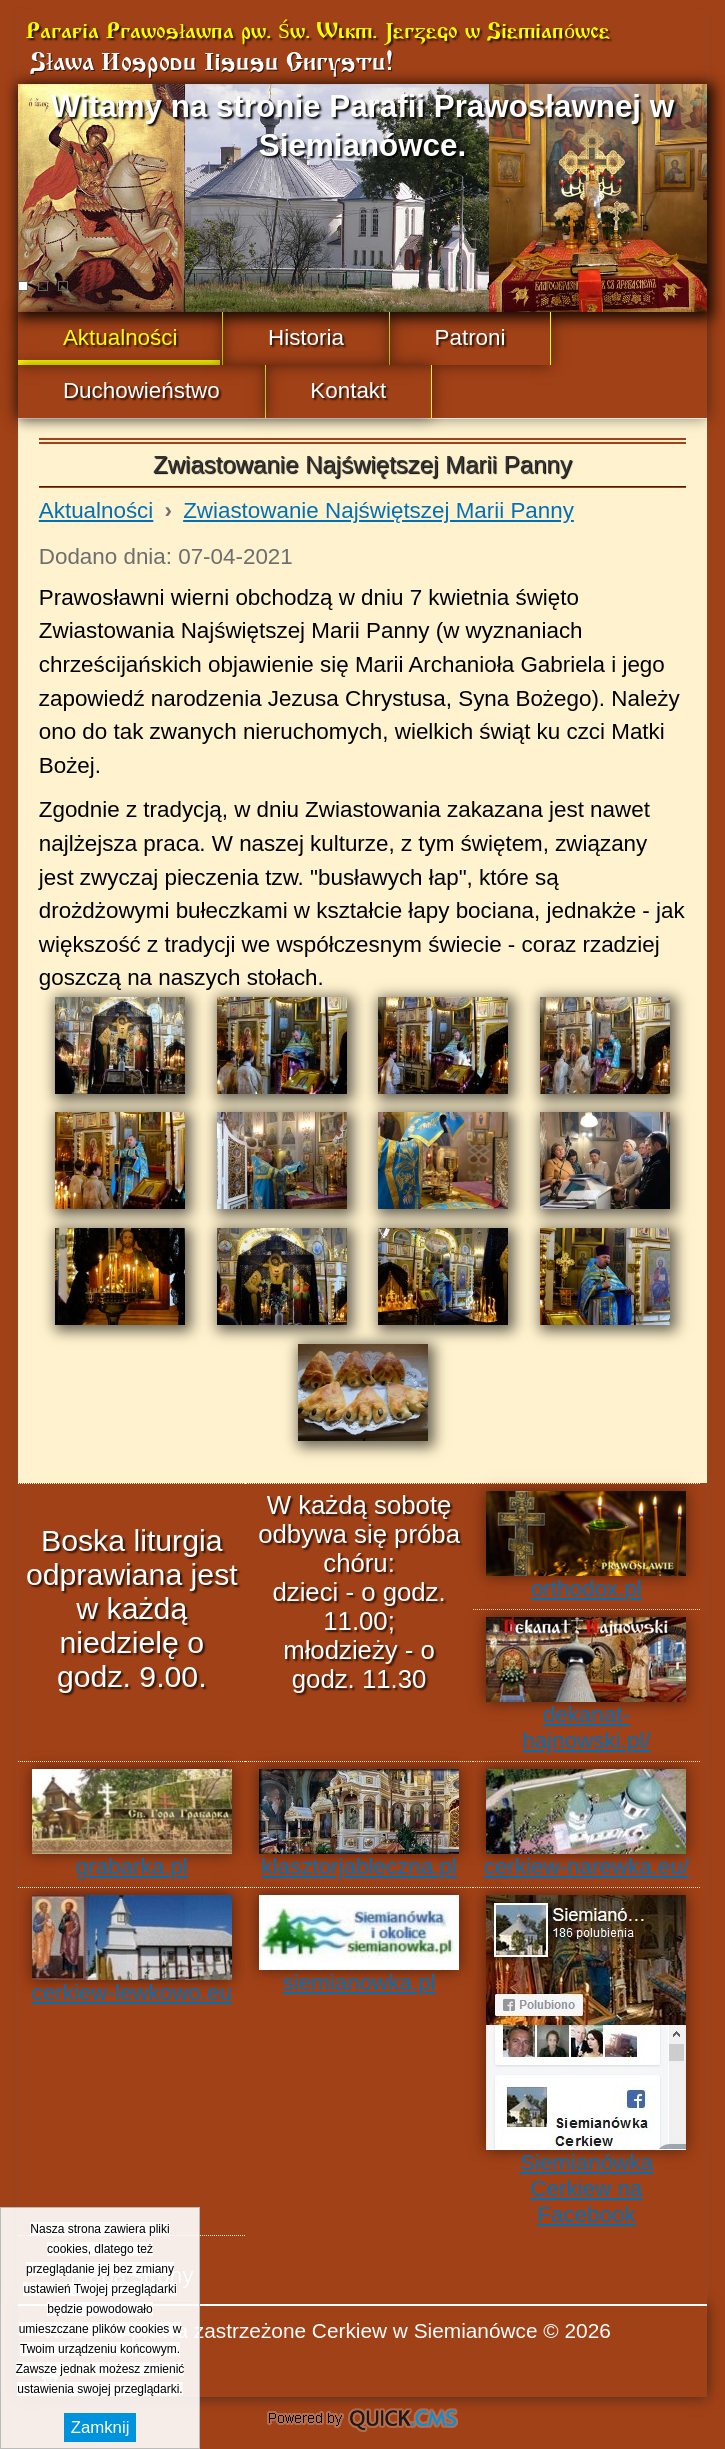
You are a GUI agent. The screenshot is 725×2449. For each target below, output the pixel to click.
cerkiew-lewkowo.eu (132, 1950)
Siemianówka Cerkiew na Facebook (586, 2061)
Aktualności (96, 510)
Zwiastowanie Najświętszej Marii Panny (378, 510)
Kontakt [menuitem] (348, 390)
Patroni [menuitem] (470, 337)
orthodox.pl (586, 1546)
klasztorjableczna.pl (359, 1824)
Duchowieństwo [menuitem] (141, 390)
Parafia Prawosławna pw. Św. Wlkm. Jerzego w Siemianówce (318, 32)
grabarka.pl (132, 1824)
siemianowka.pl (359, 1945)
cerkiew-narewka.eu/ (586, 1824)
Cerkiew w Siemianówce (425, 2330)
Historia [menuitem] (306, 337)
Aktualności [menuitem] (120, 337)
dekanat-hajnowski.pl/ (586, 1685)
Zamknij (100, 2427)
